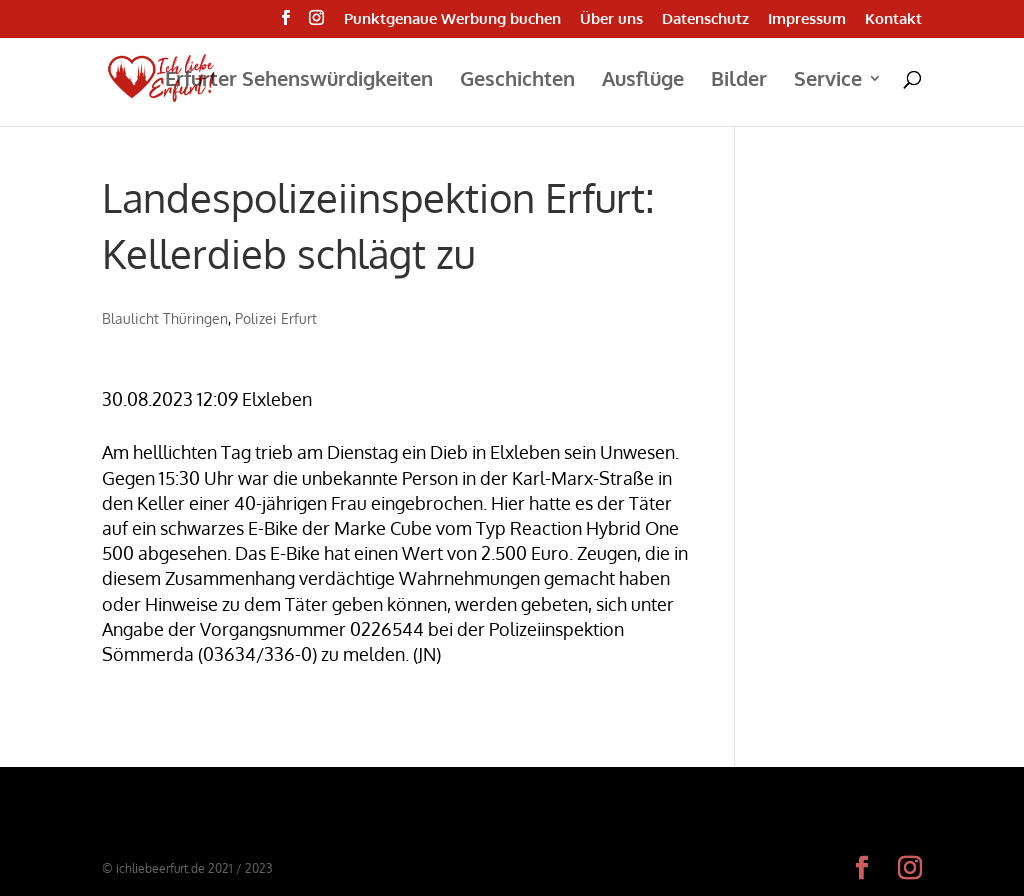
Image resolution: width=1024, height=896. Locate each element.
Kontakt (893, 19)
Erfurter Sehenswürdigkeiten (299, 81)
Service (828, 81)
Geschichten (517, 81)
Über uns (611, 19)
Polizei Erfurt (276, 318)
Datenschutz (705, 19)
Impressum (807, 19)
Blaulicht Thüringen (165, 318)
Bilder (739, 81)
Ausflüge (643, 81)
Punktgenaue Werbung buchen (452, 19)
